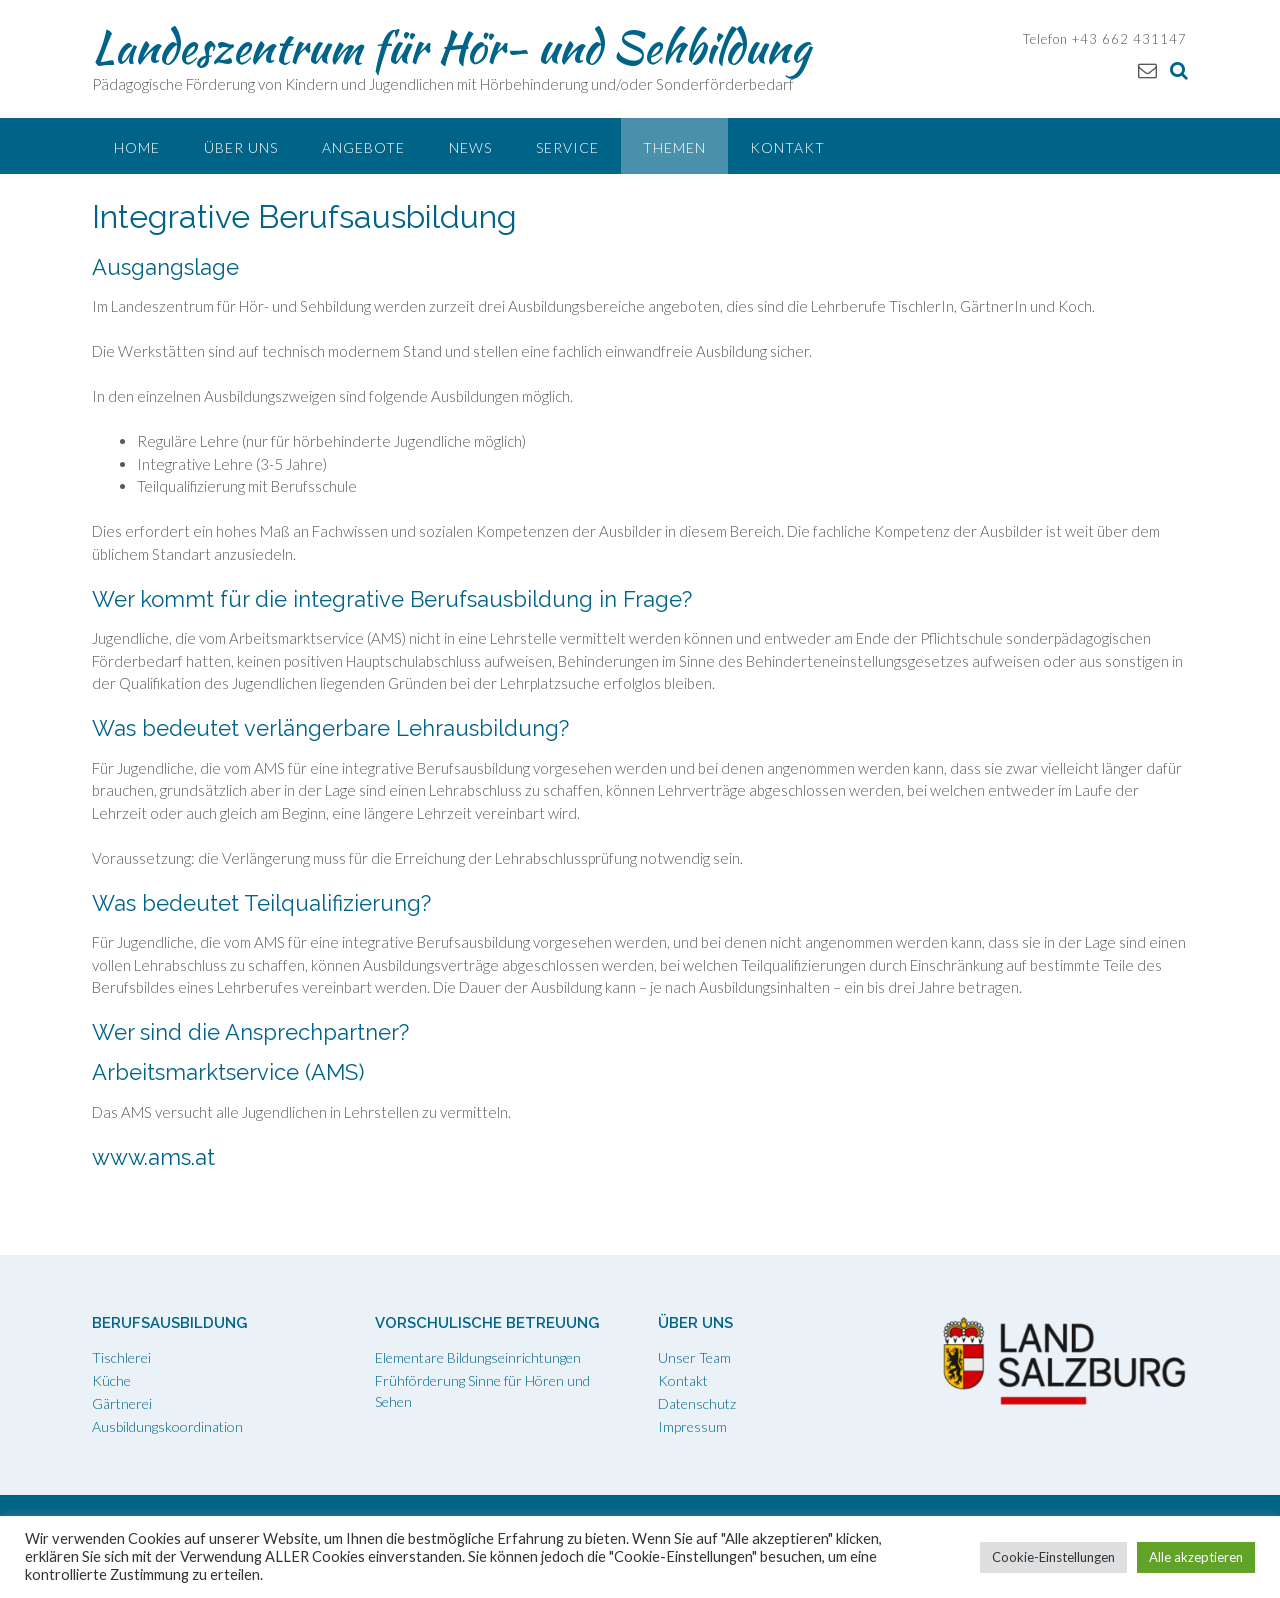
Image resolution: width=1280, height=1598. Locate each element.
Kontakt (787, 147)
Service (567, 147)
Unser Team (694, 1357)
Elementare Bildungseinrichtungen (478, 1357)
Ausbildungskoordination (167, 1426)
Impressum (692, 1426)
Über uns (241, 147)
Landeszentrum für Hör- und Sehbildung (451, 47)
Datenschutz (697, 1403)
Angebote (363, 147)
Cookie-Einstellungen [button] (1053, 1557)
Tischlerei (121, 1357)
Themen (674, 147)
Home (137, 147)
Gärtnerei (122, 1403)
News (470, 147)
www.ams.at (153, 1157)
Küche (111, 1380)
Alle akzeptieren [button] (1196, 1557)
